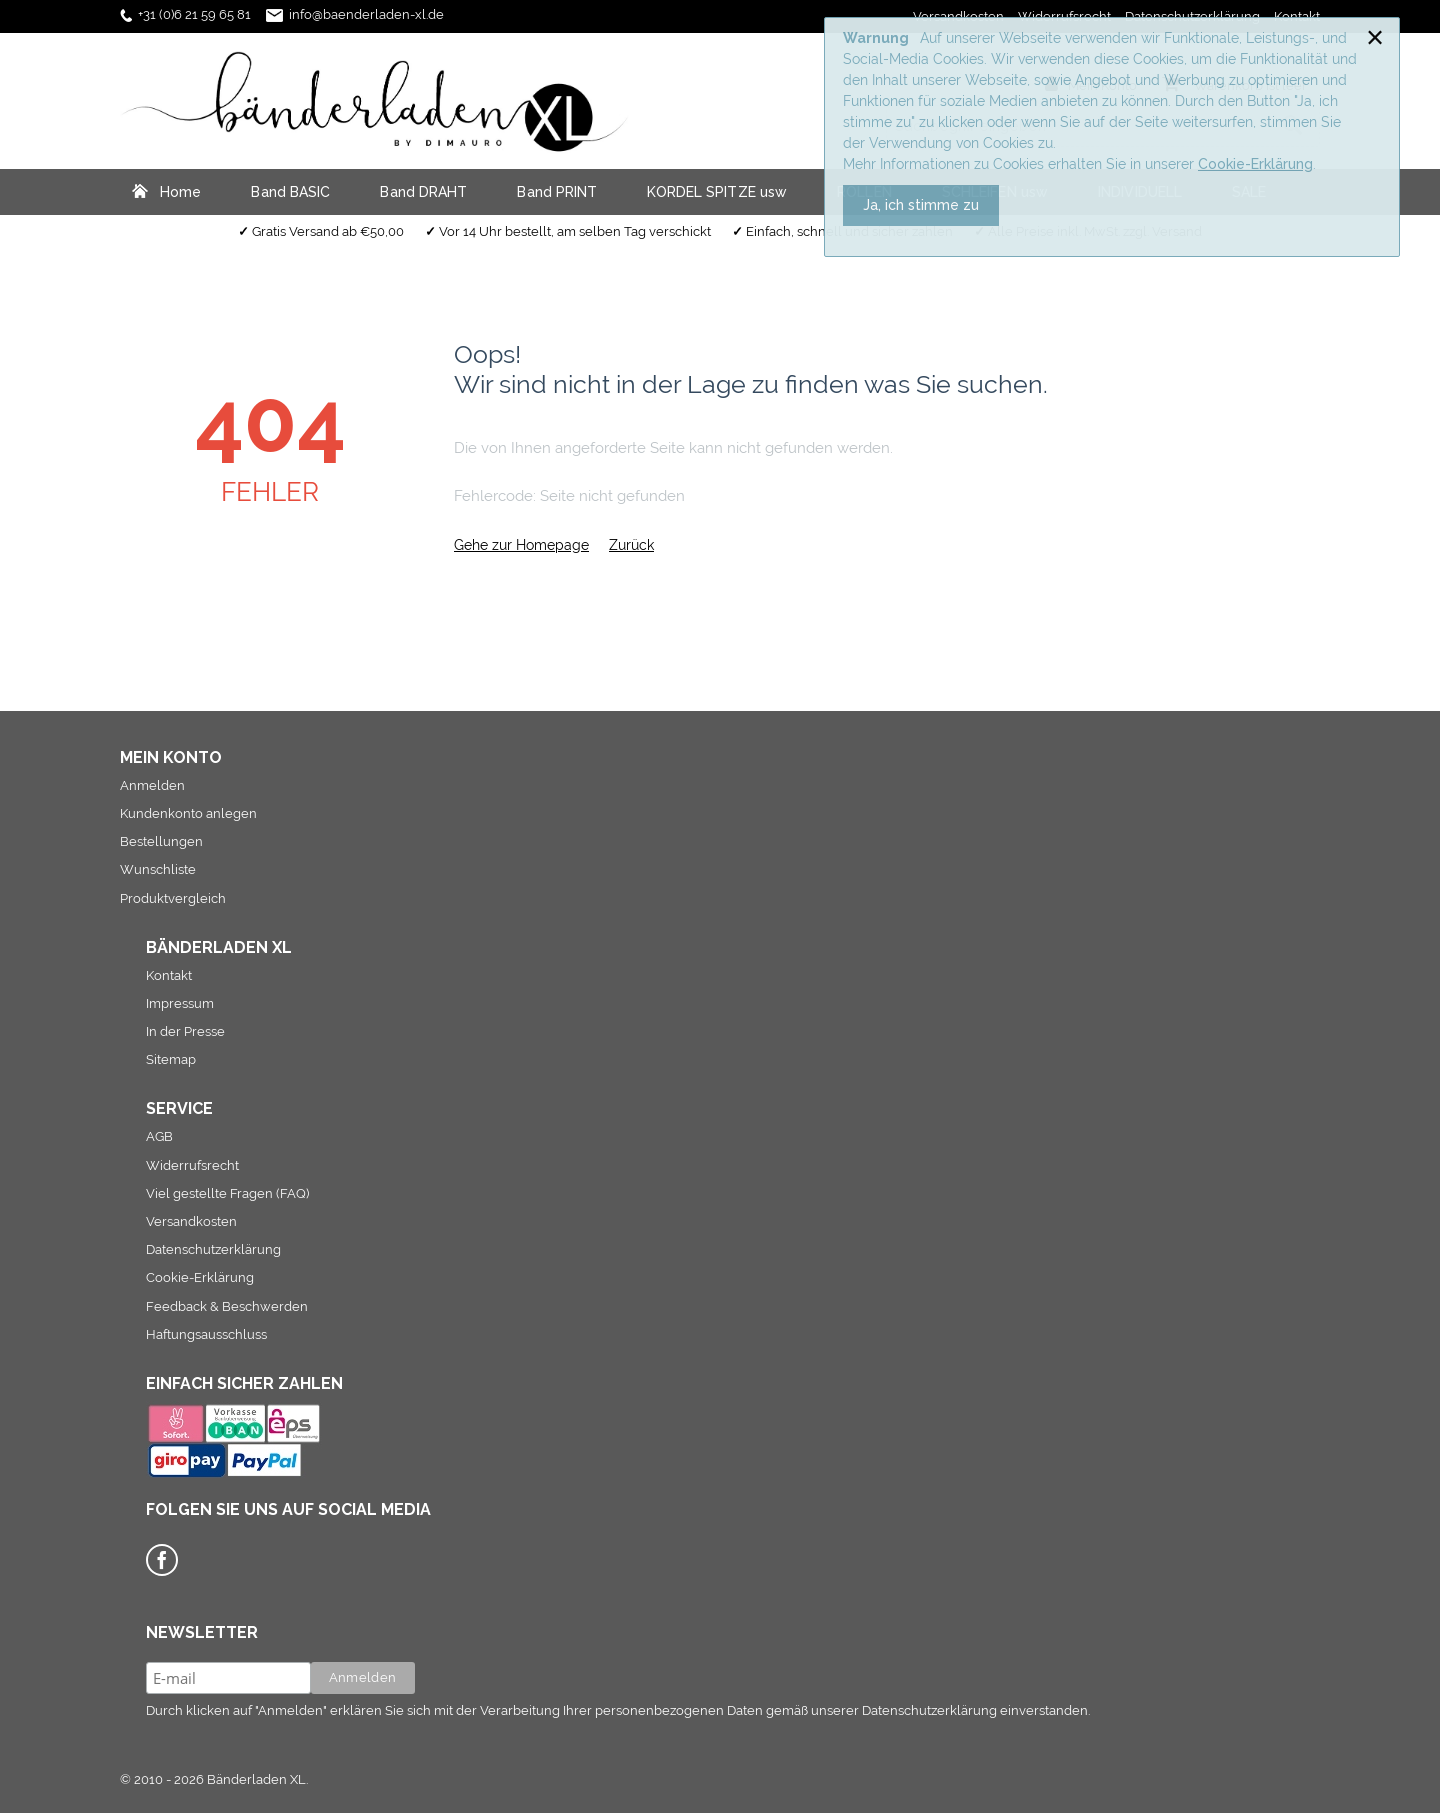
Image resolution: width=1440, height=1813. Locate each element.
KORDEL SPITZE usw (717, 192)
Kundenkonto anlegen (188, 813)
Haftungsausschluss (206, 1334)
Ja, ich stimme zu (921, 205)
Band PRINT (557, 192)
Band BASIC (290, 192)
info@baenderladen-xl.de (366, 14)
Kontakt (169, 975)
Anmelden (152, 785)
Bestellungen (161, 841)
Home (180, 192)
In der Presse (185, 1031)
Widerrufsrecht (192, 1165)
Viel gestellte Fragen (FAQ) (227, 1193)
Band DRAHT (423, 192)
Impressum (180, 1003)
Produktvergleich (173, 898)
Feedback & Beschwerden (227, 1306)
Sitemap (171, 1059)
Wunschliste (158, 869)
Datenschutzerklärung (213, 1249)
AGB (159, 1136)
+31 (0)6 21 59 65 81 (194, 14)
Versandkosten (191, 1221)
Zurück (631, 545)
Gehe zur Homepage (521, 545)
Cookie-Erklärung (1255, 164)
